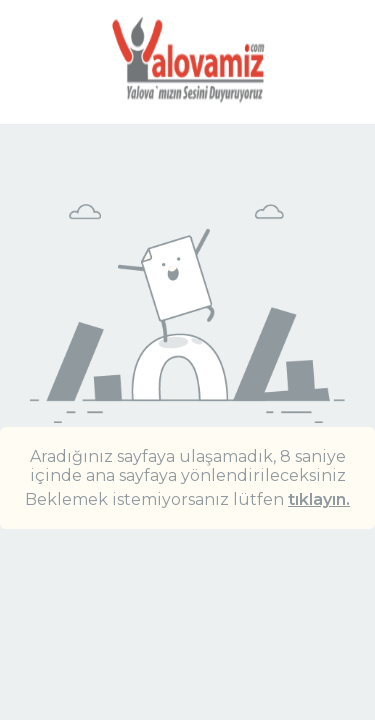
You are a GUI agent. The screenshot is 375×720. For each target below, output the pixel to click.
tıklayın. (319, 499)
